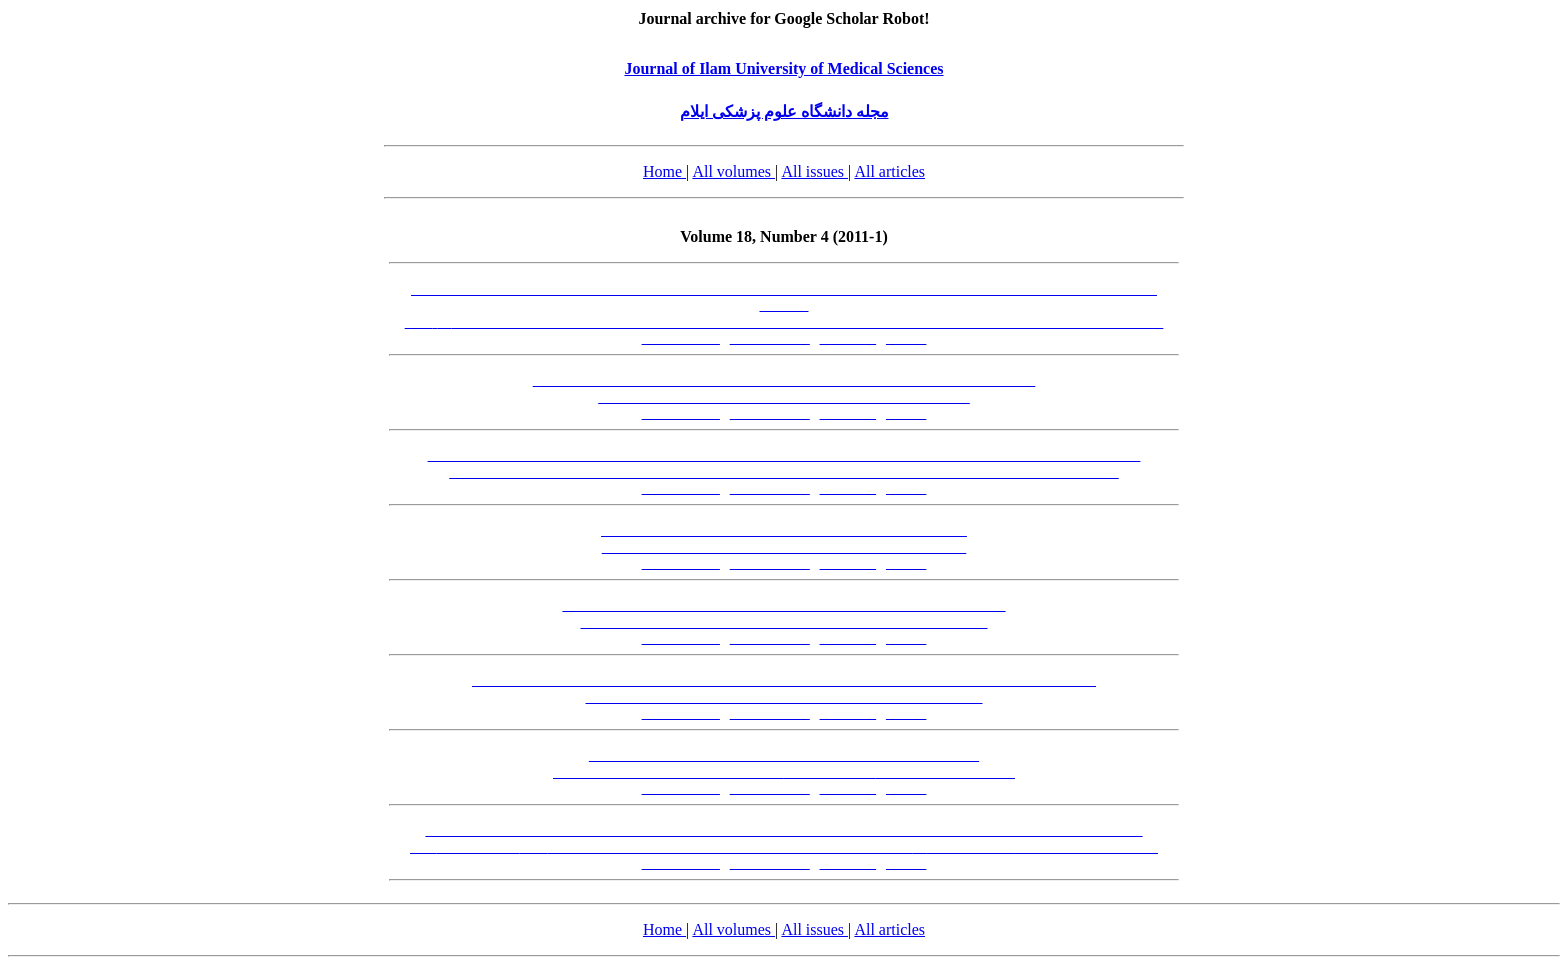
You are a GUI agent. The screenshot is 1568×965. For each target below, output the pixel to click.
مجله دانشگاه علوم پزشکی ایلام (784, 111)
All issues (814, 171)
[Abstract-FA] (681, 338)
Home (664, 171)
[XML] (906, 338)
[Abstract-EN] (770, 338)
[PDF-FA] (848, 338)
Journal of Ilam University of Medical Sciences (783, 68)
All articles (889, 171)
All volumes (733, 171)
